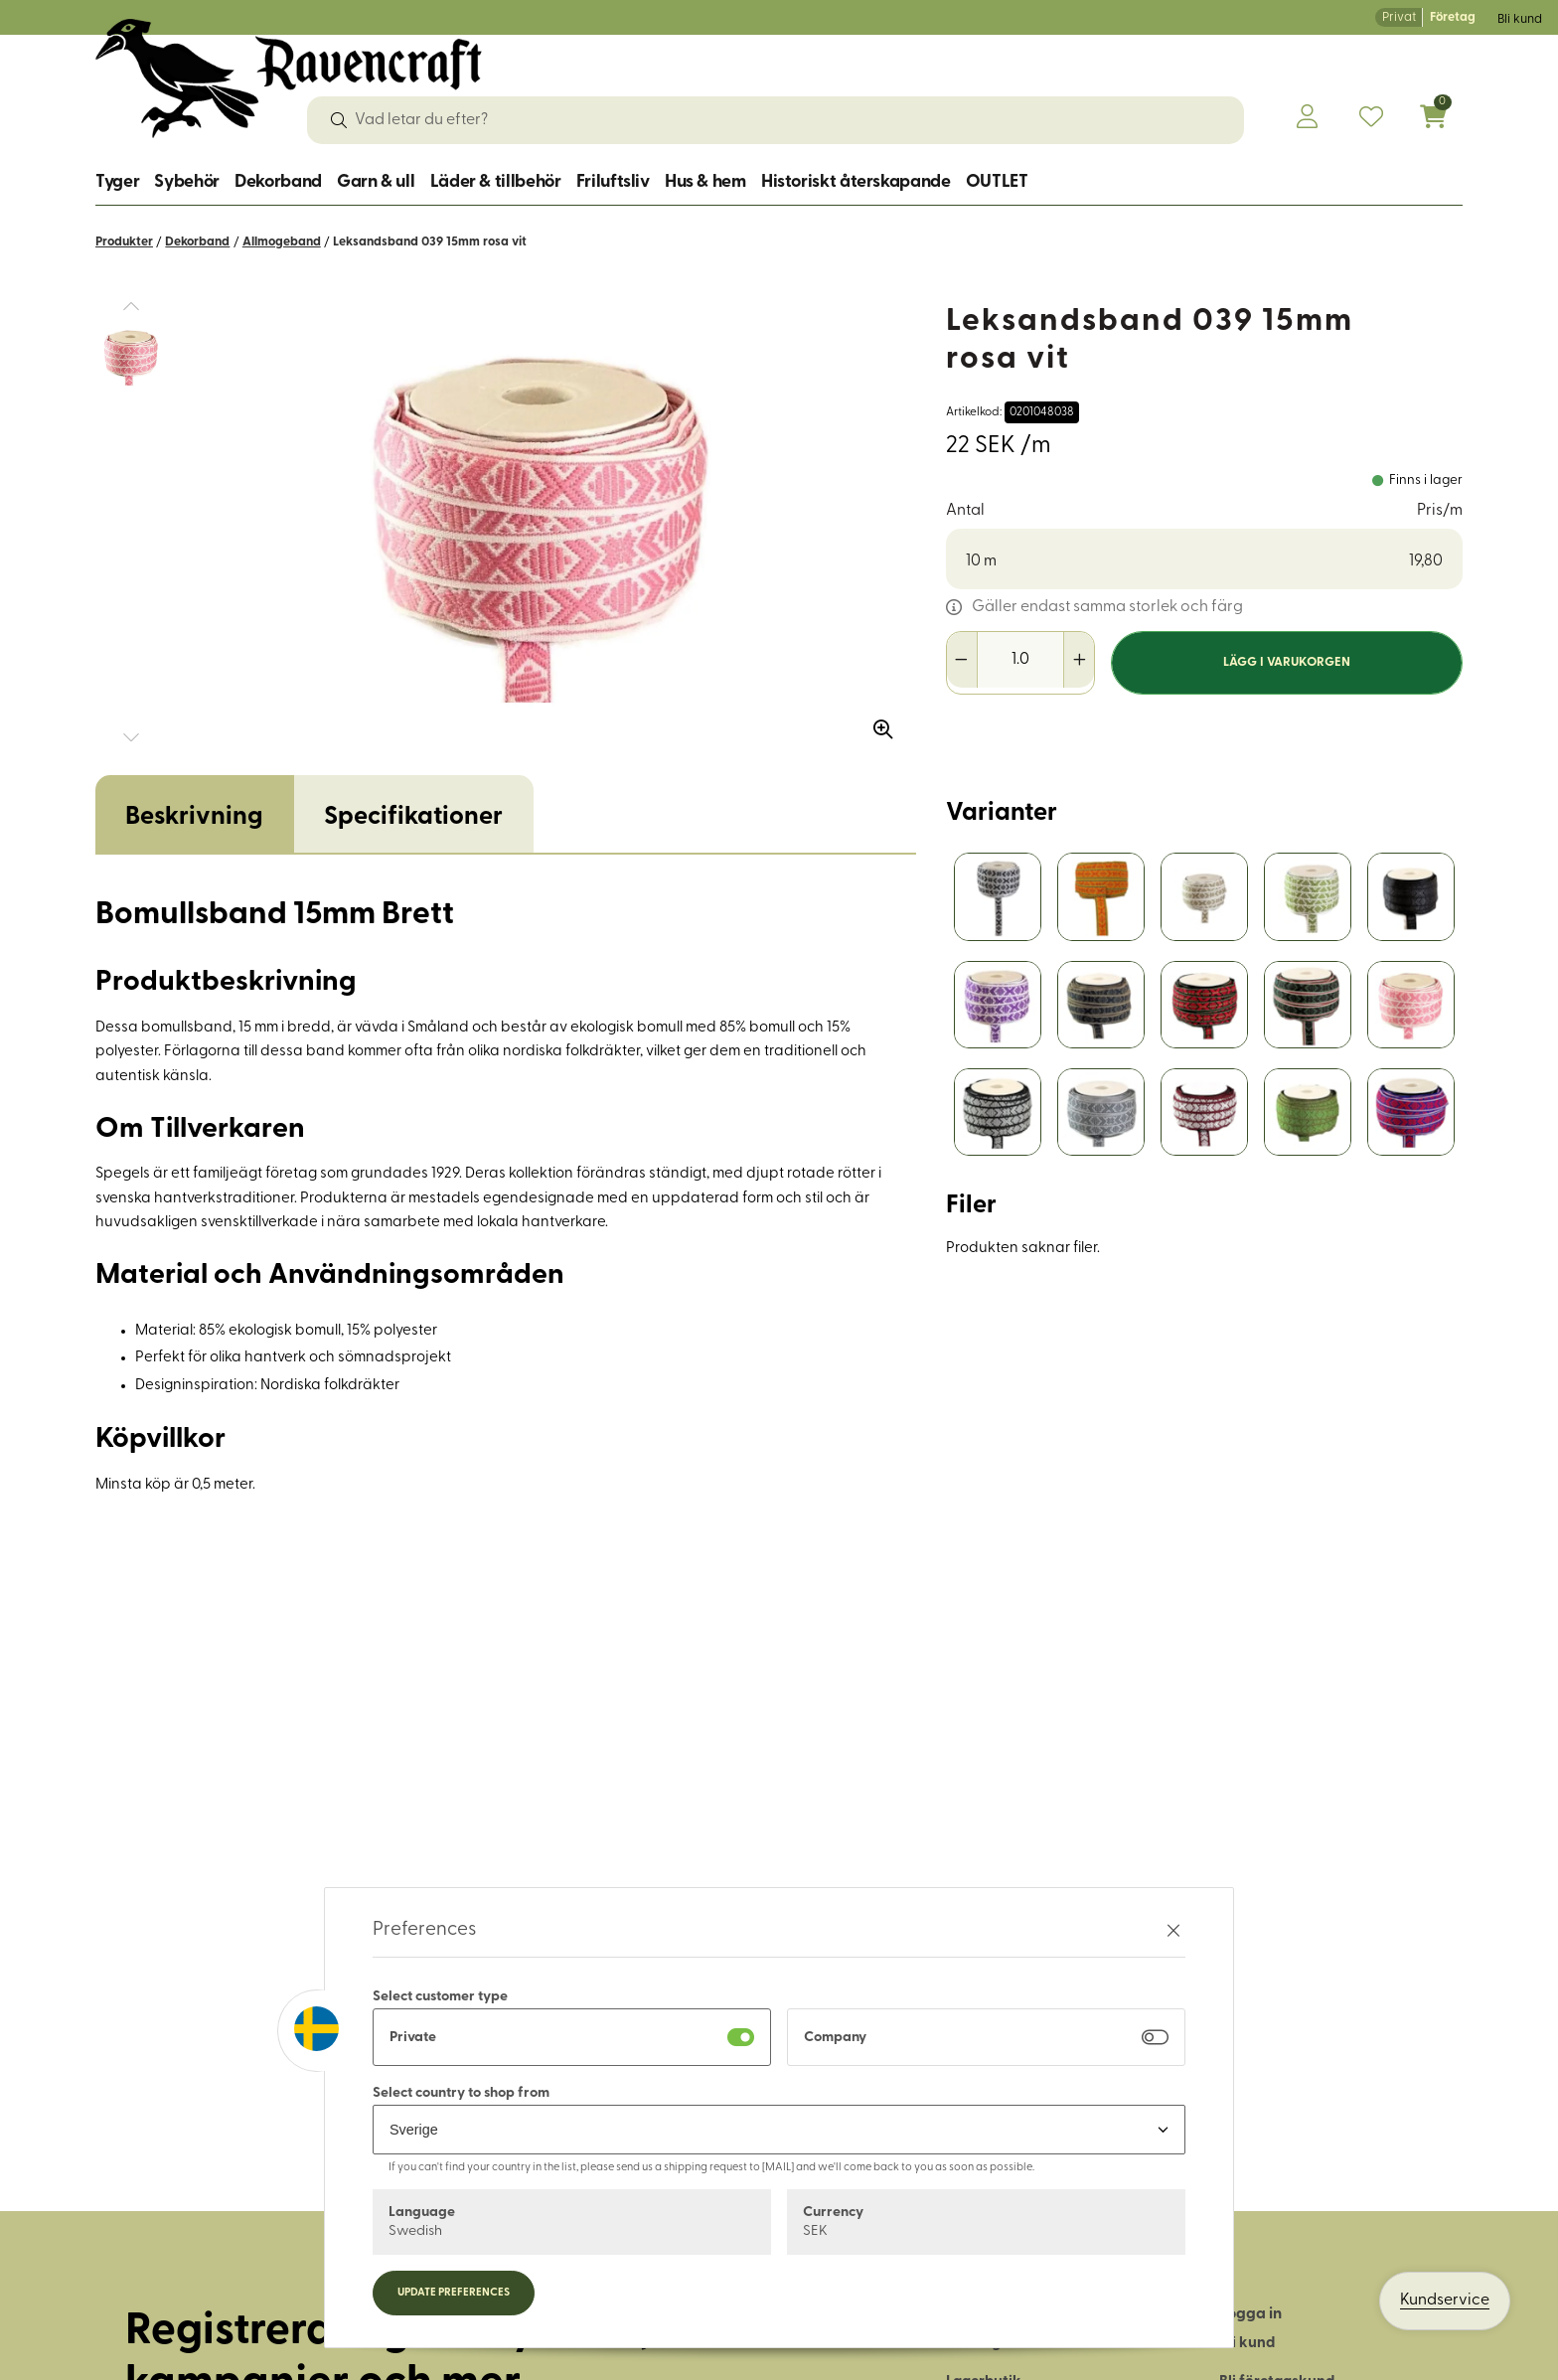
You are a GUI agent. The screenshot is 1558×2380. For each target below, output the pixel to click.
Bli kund (1519, 19)
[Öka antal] (1078, 660)
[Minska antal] (962, 660)
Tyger (117, 182)
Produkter (124, 242)
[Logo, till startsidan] (288, 78)
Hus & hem (705, 182)
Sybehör (186, 182)
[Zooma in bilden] (876, 722)
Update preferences (453, 2293)
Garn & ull (375, 182)
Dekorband (278, 182)
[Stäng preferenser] (1173, 1930)
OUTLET (997, 182)
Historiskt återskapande (856, 182)
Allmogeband (281, 242)
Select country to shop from (461, 2093)
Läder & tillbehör (495, 182)
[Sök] (339, 120)
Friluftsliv (613, 182)
